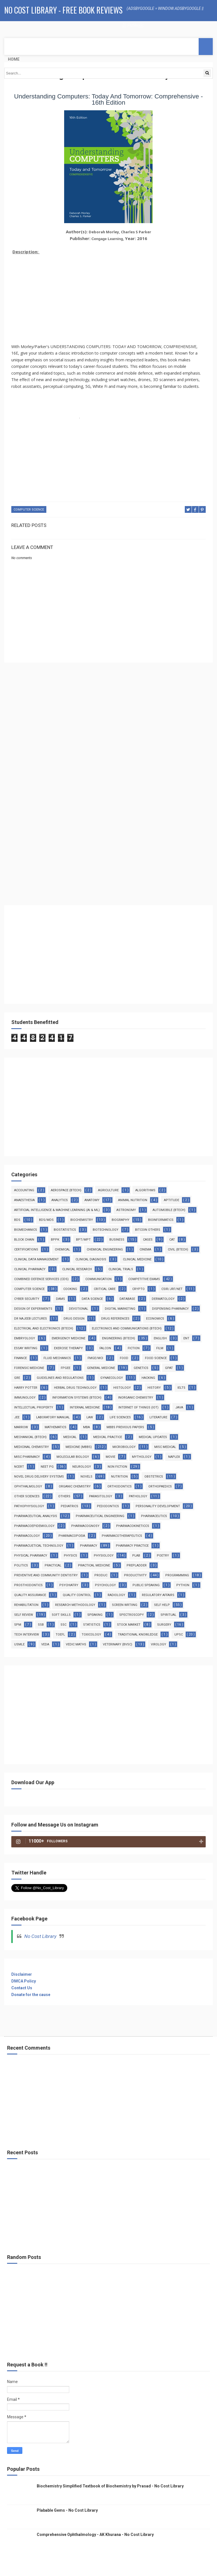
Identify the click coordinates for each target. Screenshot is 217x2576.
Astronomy (126, 1210)
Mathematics (55, 1427)
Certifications (26, 1249)
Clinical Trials (120, 1269)
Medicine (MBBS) (79, 1447)
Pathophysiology (29, 1506)
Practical (53, 1565)
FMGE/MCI (95, 1358)
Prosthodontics (28, 1585)
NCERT (19, 1467)
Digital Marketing (120, 1309)
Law (89, 1417)
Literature (158, 1417)
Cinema (145, 1249)
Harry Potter (25, 1388)
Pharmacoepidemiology (34, 1526)
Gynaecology (111, 1378)
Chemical (62, 1249)
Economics (155, 1318)
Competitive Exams (144, 1279)
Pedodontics (108, 1506)
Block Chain (24, 1239)
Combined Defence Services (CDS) (41, 1279)
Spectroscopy (131, 1615)
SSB (41, 1625)
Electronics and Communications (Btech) (127, 1328)
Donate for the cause (30, 1994)
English (160, 1338)
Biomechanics (25, 1230)
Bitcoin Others (147, 1230)
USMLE (19, 1644)
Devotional (78, 1309)
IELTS (181, 1388)
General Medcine (101, 1368)
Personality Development (158, 1506)
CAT (172, 1239)
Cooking (70, 1289)
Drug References (115, 1318)
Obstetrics (153, 1476)
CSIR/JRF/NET (172, 1289)
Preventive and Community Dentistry (46, 1575)
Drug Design (74, 1318)
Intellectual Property (33, 1407)
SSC (63, 1625)
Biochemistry (81, 1220)
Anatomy (91, 1200)
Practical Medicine (94, 1565)
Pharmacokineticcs (132, 1526)
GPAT (169, 1368)
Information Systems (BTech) (76, 1397)
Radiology (116, 1595)
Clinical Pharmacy (29, 1269)
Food (124, 1358)
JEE (16, 1417)
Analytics (59, 1200)
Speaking (95, 1615)
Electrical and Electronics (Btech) (43, 1328)
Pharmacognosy (85, 1526)
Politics (21, 1565)
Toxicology (91, 1634)
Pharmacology (27, 1536)
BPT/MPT (83, 1239)
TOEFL (60, 1634)
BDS (17, 1220)
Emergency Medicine (68, 1338)
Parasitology (100, 1496)
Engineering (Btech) (118, 1338)
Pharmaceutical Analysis (35, 1516)
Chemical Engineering (105, 1249)
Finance (20, 1358)
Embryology (24, 1338)
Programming (177, 1575)
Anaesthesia (24, 1200)
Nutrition (119, 1476)
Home (13, 59)
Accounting (24, 1190)
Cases (148, 1239)
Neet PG (47, 1467)
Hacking (148, 1378)
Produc (100, 1575)
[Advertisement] (108, 295)
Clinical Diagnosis (90, 1259)
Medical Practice (107, 1437)
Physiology (104, 1555)
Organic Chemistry (75, 1486)
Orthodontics (119, 1486)
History (154, 1388)
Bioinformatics (160, 1220)
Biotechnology (105, 1230)
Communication (98, 1279)
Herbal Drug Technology (75, 1388)
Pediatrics (69, 1506)
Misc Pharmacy (27, 1457)
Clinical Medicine (137, 1259)
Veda (45, 1644)
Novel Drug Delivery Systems (39, 1476)
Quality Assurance (30, 1595)
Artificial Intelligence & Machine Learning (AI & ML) (57, 1210)
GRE (17, 1378)
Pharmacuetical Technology (38, 1546)
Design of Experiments (33, 1309)
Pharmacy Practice (132, 1546)
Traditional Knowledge (138, 1634)
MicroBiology (124, 1447)
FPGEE (65, 1368)
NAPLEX (174, 1457)
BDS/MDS (46, 1220)
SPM (17, 1625)
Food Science (156, 1358)
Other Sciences (27, 1496)
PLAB (136, 1555)
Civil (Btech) (178, 1249)
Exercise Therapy (68, 1348)
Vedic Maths (76, 1644)
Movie (110, 1457)
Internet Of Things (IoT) (138, 1407)
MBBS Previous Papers (125, 1427)
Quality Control (77, 1595)
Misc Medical (165, 1447)
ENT (186, 1338)
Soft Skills (61, 1615)
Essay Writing (25, 1348)
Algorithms (145, 1190)
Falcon (105, 1348)
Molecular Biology (73, 1457)
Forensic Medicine (29, 1368)
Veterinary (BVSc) (117, 1644)
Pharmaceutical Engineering (100, 1516)
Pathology (138, 1496)
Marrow (21, 1427)
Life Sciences (120, 1417)
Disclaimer (21, 1974)
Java (179, 1407)
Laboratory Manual (53, 1417)
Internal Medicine (85, 1407)
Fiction (134, 1348)
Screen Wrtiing (124, 1605)
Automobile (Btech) (169, 1210)
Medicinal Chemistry (31, 1447)
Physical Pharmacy (30, 1555)
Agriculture (108, 1190)
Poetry (163, 1555)
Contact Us (21, 1988)
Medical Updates (153, 1437)
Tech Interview (26, 1634)
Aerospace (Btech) (66, 1190)
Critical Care (105, 1289)
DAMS (60, 1299)
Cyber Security (26, 1299)
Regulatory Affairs (158, 1595)
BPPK (55, 1239)
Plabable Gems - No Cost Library (67, 2510)
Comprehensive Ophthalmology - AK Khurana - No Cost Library (95, 2534)
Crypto (138, 1289)
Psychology (105, 1585)
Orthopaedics (160, 1486)
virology (158, 1644)
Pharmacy (88, 1546)
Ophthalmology (28, 1486)
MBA (86, 1427)
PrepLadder (137, 1565)
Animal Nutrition (132, 1200)
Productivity (135, 1575)
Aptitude (171, 1200)
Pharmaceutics (154, 1516)
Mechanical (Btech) (30, 1437)
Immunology (25, 1397)
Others (64, 1496)
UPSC (178, 1634)
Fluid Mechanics (57, 1358)
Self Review (23, 1615)
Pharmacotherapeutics (122, 1536)
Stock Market (128, 1625)
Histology (122, 1388)
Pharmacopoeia (71, 1536)
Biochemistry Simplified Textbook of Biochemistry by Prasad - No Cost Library (110, 2486)
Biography (120, 1220)
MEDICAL (70, 1437)
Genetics (141, 1368)
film (159, 1348)
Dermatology (163, 1299)
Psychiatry (68, 1585)
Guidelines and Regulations (60, 1378)
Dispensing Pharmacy (170, 1309)
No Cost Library (40, 1936)
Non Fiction (117, 1467)
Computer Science (29, 509)
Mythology (141, 1457)
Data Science (92, 1299)
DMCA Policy (23, 1981)
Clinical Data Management (36, 1259)
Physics (70, 1555)
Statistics (91, 1625)
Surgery (164, 1625)
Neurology (81, 1467)
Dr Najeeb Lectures (30, 1318)
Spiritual (168, 1615)
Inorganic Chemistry (135, 1397)
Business (116, 1239)
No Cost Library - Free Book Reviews (63, 10)
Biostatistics (65, 1230)
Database (127, 1299)
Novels (86, 1476)
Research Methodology (75, 1605)
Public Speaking (146, 1585)
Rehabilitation (26, 1605)
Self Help (162, 1605)
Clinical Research (77, 1269)
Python (182, 1585)
